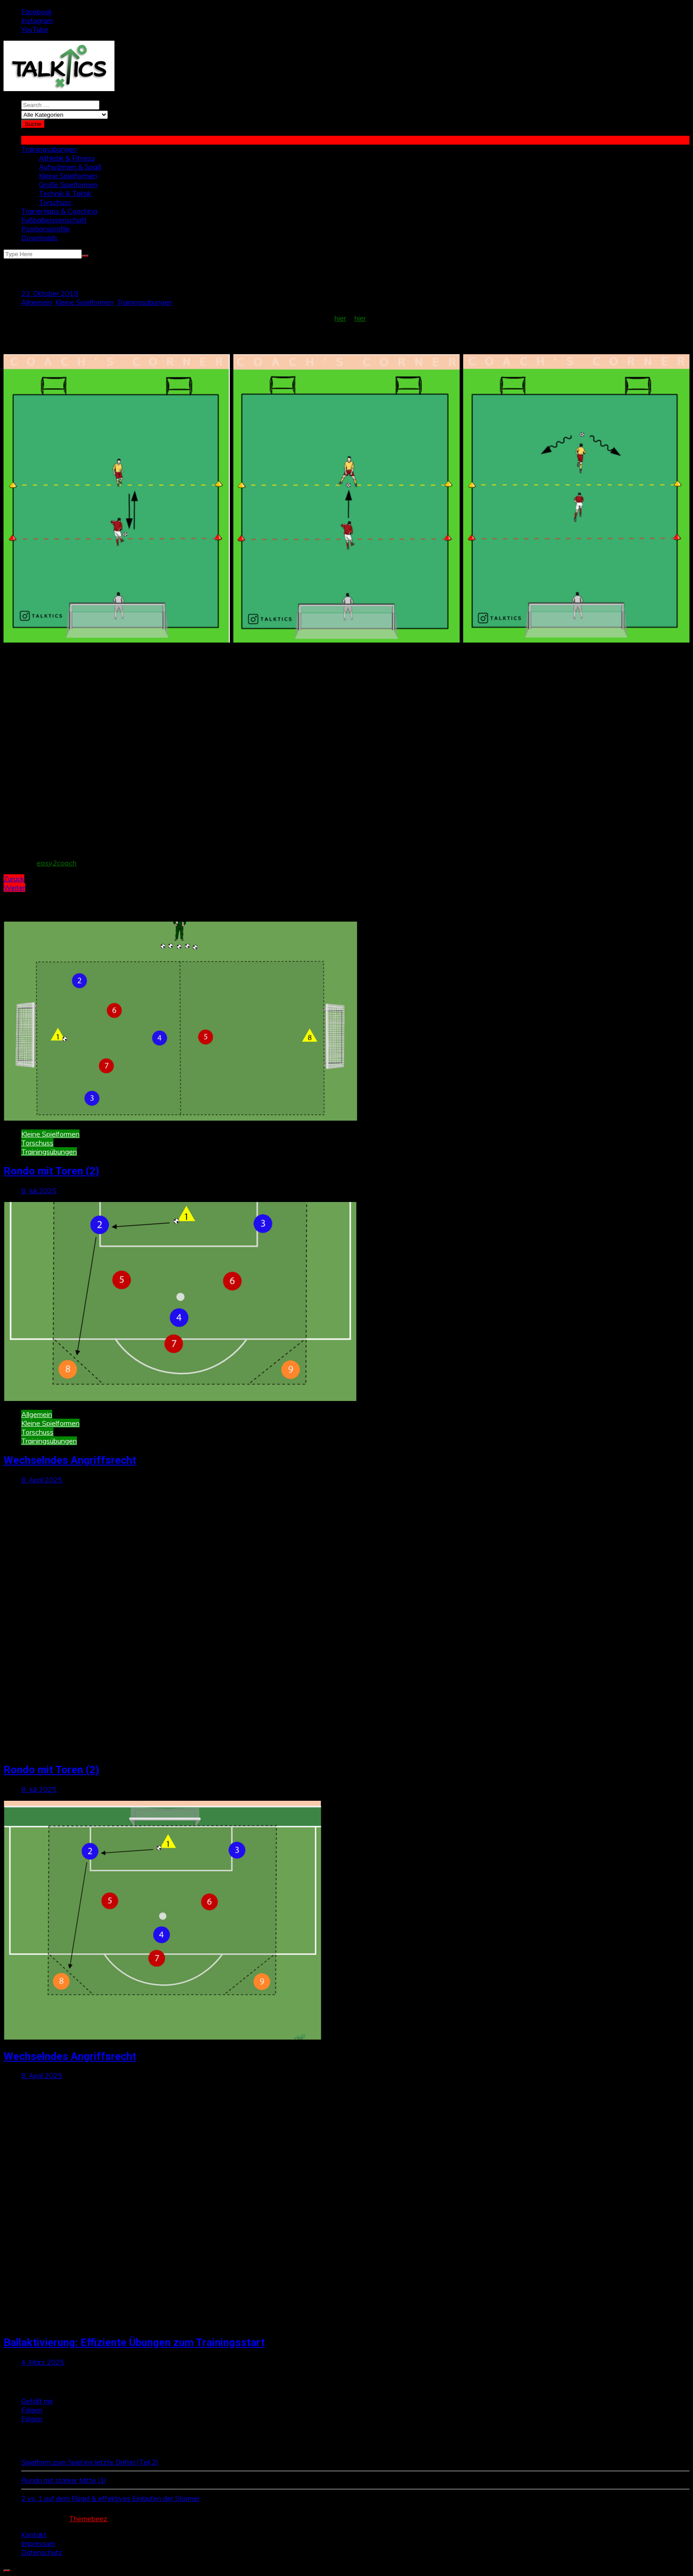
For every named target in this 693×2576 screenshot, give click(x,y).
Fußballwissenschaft (54, 219)
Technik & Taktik (65, 193)
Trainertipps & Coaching (59, 211)
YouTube (34, 29)
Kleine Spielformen (68, 175)
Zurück (14, 878)
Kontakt (33, 2534)
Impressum (38, 2543)
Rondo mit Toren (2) (51, 1171)
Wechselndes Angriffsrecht (70, 1460)
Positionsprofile (45, 228)
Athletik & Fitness (67, 157)
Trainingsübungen (49, 149)
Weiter (14, 887)
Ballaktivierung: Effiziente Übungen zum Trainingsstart (134, 2342)
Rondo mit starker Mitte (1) (64, 2480)
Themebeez (88, 2518)
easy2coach (56, 862)
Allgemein (36, 302)
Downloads (39, 237)
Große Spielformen (68, 184)
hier (340, 318)
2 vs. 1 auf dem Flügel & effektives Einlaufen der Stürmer (110, 2498)
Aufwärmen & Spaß (70, 166)
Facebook (36, 11)
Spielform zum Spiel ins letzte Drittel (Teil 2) (90, 2461)
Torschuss (55, 202)
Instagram (37, 20)
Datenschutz (41, 2552)
